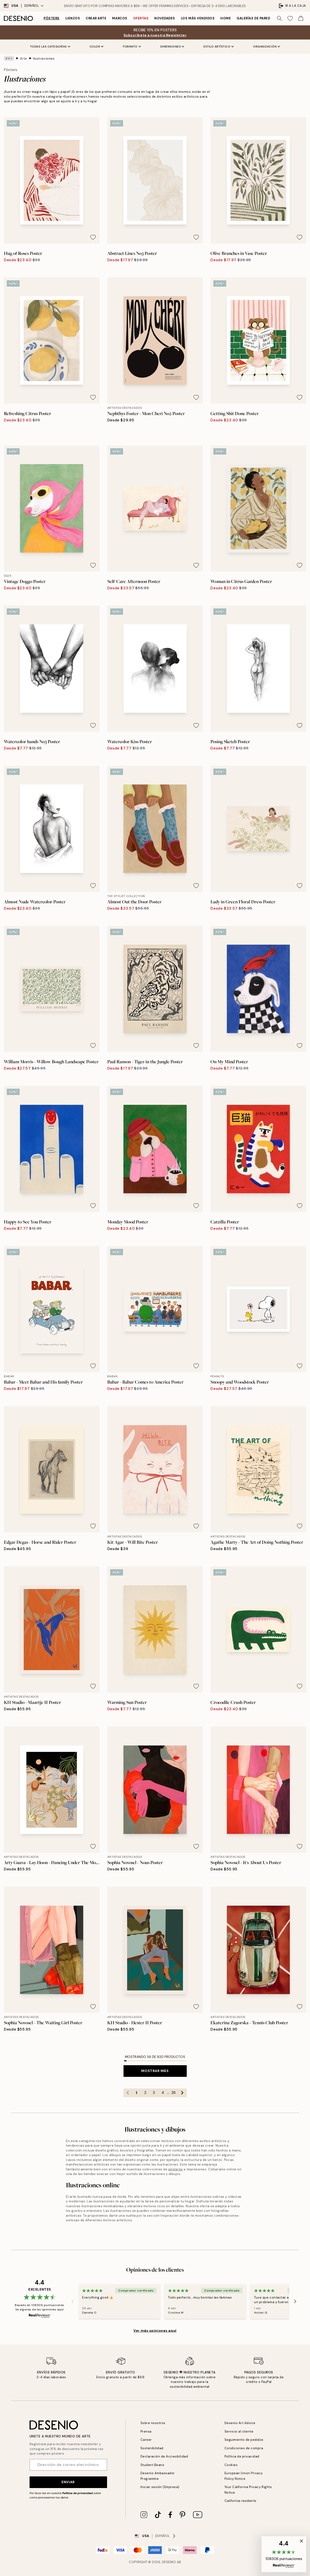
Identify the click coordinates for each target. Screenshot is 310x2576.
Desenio (169, 2562)
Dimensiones (172, 46)
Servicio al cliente (239, 2431)
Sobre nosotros (152, 2423)
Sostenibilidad (151, 2448)
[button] (284, 2554)
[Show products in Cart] (300, 18)
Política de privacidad (77, 2493)
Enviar (68, 2482)
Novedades (164, 18)
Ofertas (141, 18)
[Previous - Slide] (72, 2301)
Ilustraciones (43, 58)
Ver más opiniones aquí (154, 2330)
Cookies (231, 2465)
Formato (132, 46)
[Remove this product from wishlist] (93, 237)
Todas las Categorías (50, 46)
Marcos (119, 18)
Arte (23, 58)
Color (97, 46)
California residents (240, 2501)
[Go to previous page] (128, 2092)
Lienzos (72, 18)
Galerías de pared (253, 18)
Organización (266, 46)
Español (34, 6)
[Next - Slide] (295, 2301)
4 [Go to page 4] (163, 2092)
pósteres (175, 2169)
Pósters (52, 18)
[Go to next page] (182, 2092)
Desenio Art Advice (240, 2423)
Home (225, 18)
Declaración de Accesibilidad (164, 2456)
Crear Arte (96, 18)
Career (146, 2440)
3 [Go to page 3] (154, 2092)
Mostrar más (155, 2071)
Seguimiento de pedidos (244, 2440)
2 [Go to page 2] (145, 2092)
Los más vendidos (198, 18)
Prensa (146, 2431)
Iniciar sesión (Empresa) (159, 2487)
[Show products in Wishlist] (290, 18)
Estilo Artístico (218, 46)
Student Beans (152, 2465)
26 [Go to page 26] (173, 2092)
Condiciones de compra (244, 2448)
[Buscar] (279, 18)
